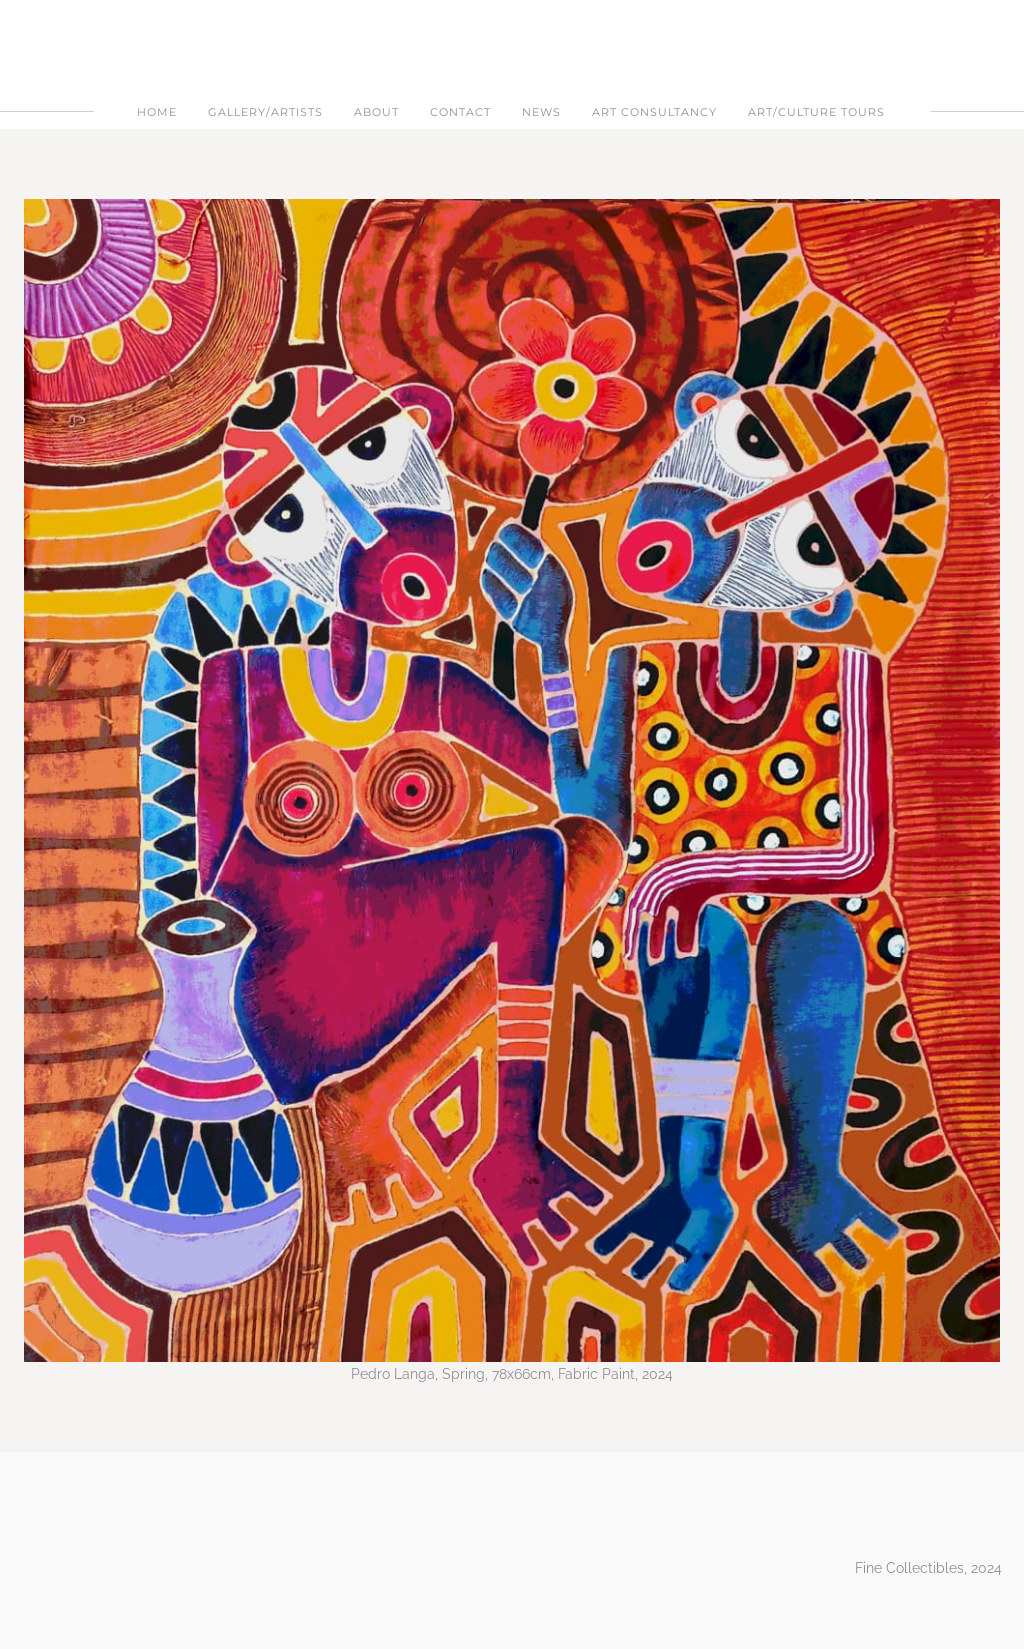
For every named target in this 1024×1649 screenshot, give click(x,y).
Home (157, 112)
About (376, 112)
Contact (460, 112)
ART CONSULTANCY (654, 112)
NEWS (541, 112)
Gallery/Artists (265, 112)
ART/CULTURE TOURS (816, 112)
